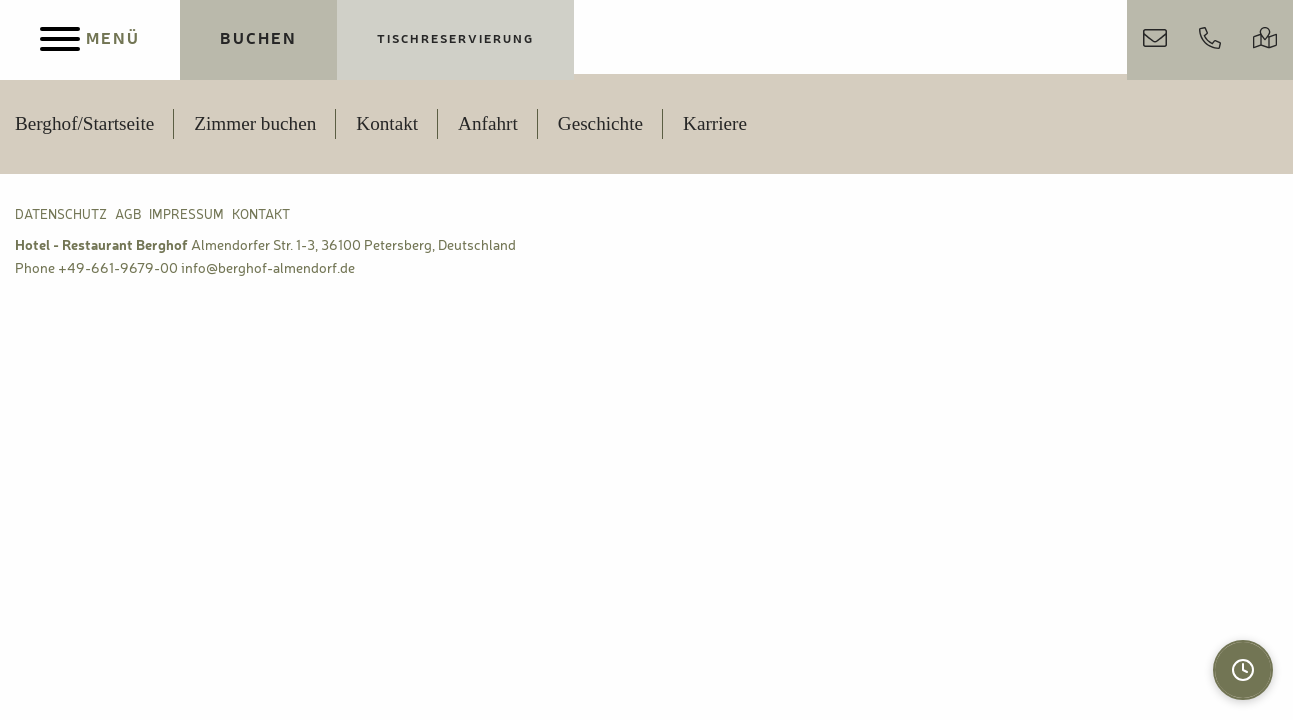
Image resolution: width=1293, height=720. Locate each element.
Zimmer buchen (255, 123)
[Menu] (90, 40)
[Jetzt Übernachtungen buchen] (258, 40)
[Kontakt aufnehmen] (1155, 40)
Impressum (186, 215)
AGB (128, 215)
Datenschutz (61, 215)
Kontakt (387, 123)
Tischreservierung (455, 40)
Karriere (715, 123)
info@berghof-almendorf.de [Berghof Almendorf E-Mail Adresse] (268, 269)
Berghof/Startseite (84, 123)
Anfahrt (488, 123)
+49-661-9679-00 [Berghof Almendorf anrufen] (118, 269)
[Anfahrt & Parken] (1265, 40)
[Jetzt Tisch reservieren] (455, 40)
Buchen (258, 40)
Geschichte (600, 123)
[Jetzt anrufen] (1210, 40)
